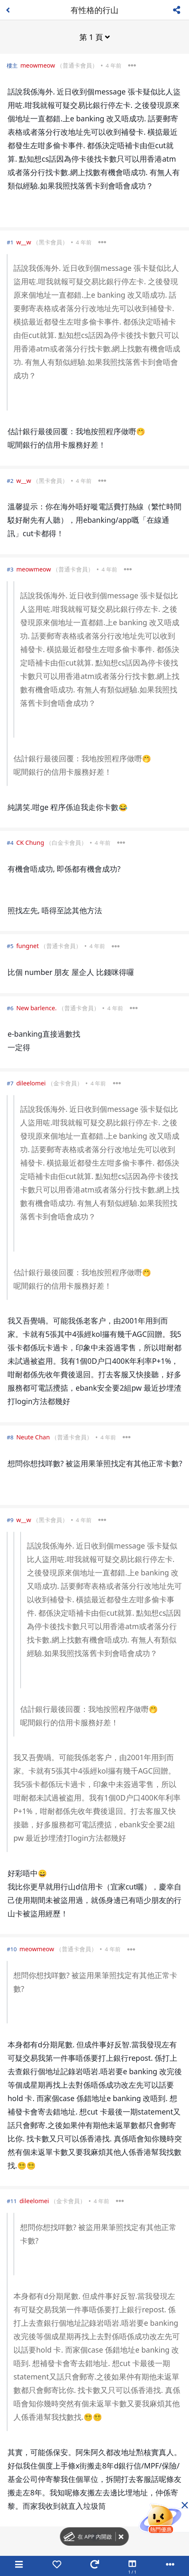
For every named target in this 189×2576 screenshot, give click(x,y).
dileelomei (31, 1083)
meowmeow (37, 65)
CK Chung (30, 842)
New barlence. (36, 1008)
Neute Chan (33, 1437)
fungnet (27, 946)
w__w (23, 242)
